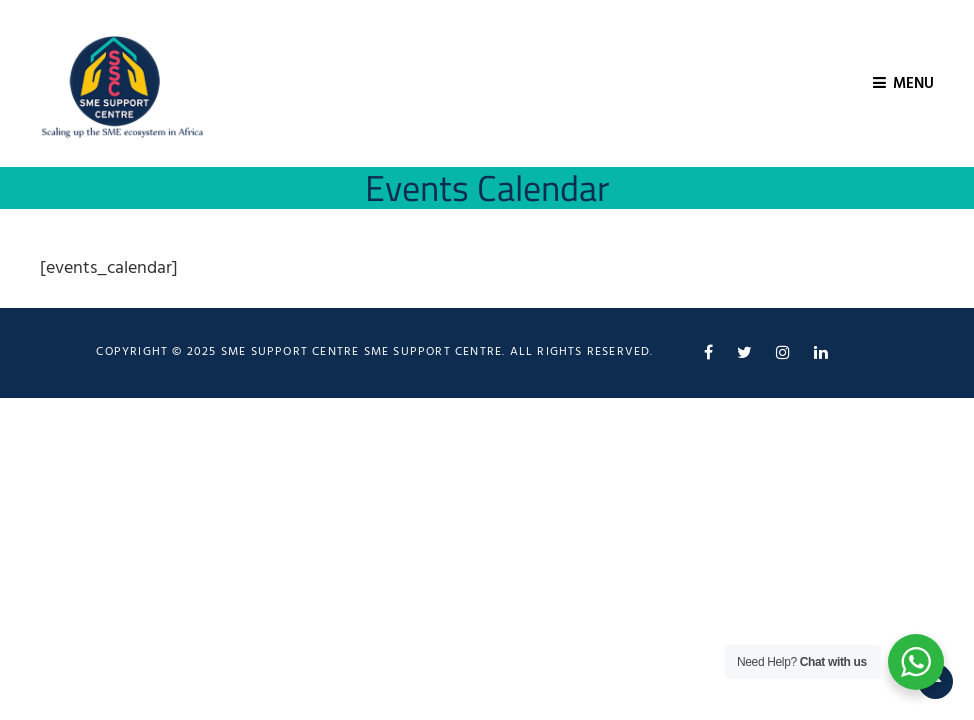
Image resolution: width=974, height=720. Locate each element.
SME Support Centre (433, 352)
